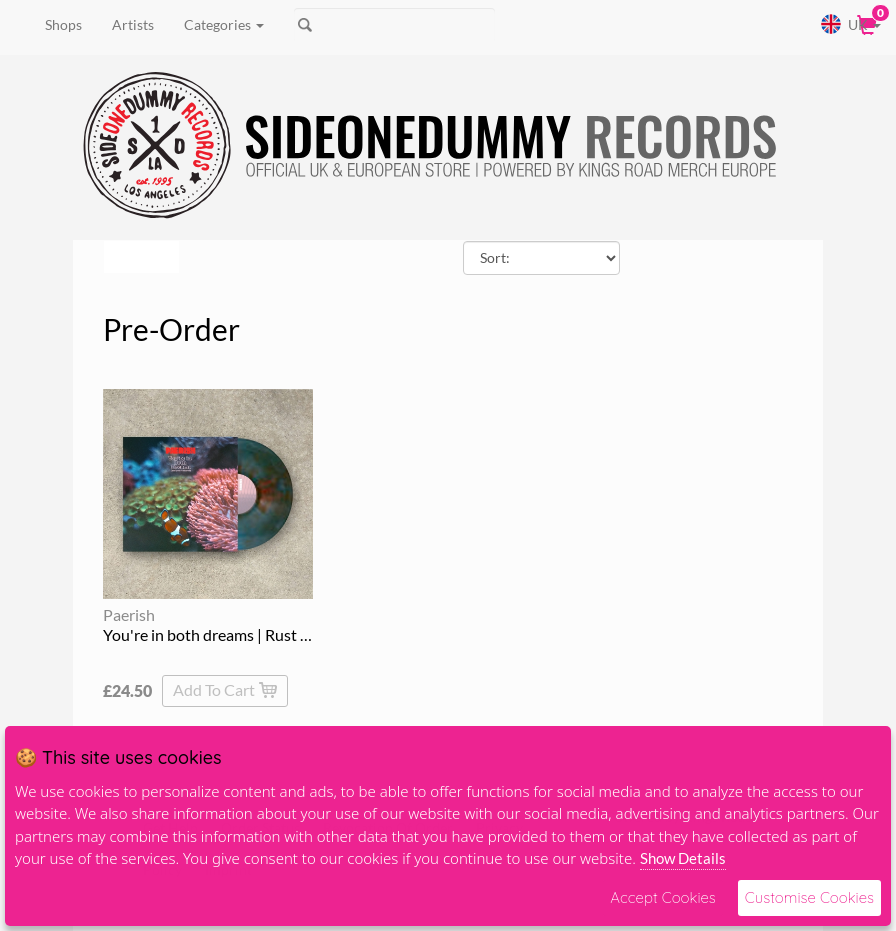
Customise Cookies (809, 897)
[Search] (394, 25)
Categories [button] (224, 24)
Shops (63, 24)
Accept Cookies (662, 897)
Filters (138, 256)
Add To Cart (225, 690)
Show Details (683, 858)
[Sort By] (541, 258)
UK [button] (850, 24)
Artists (133, 24)
